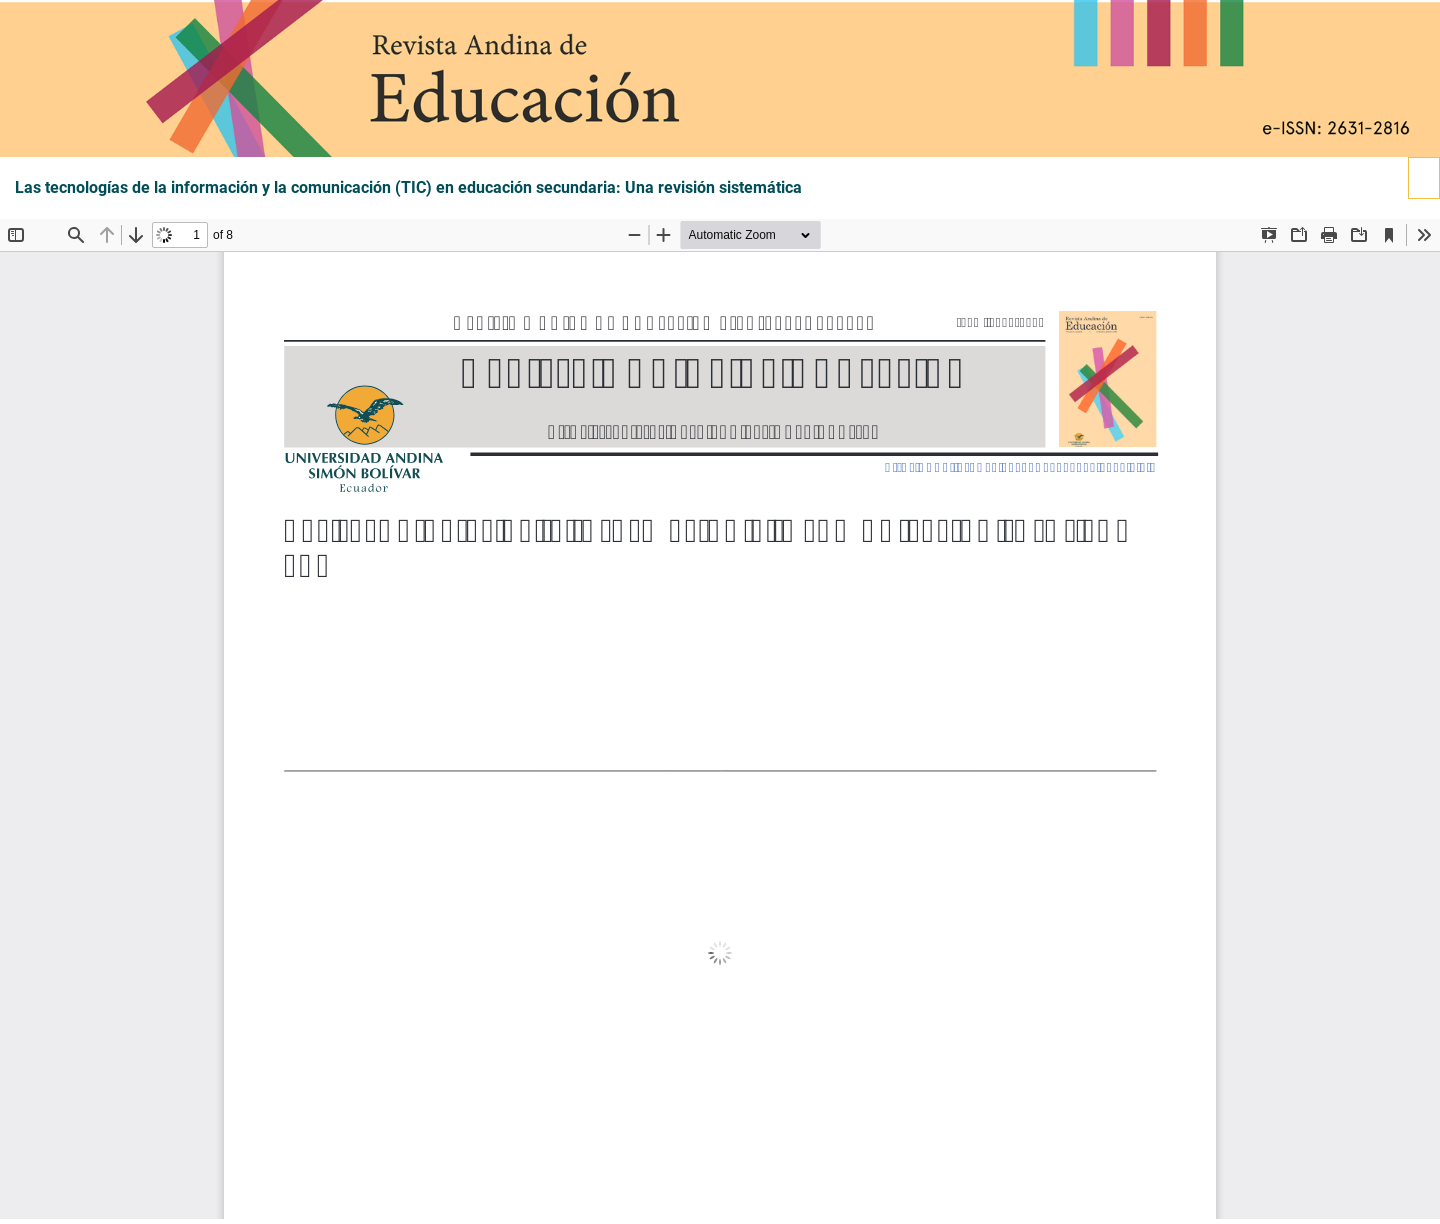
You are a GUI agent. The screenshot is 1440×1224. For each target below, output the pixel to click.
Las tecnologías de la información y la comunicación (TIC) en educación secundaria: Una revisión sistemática (408, 188)
